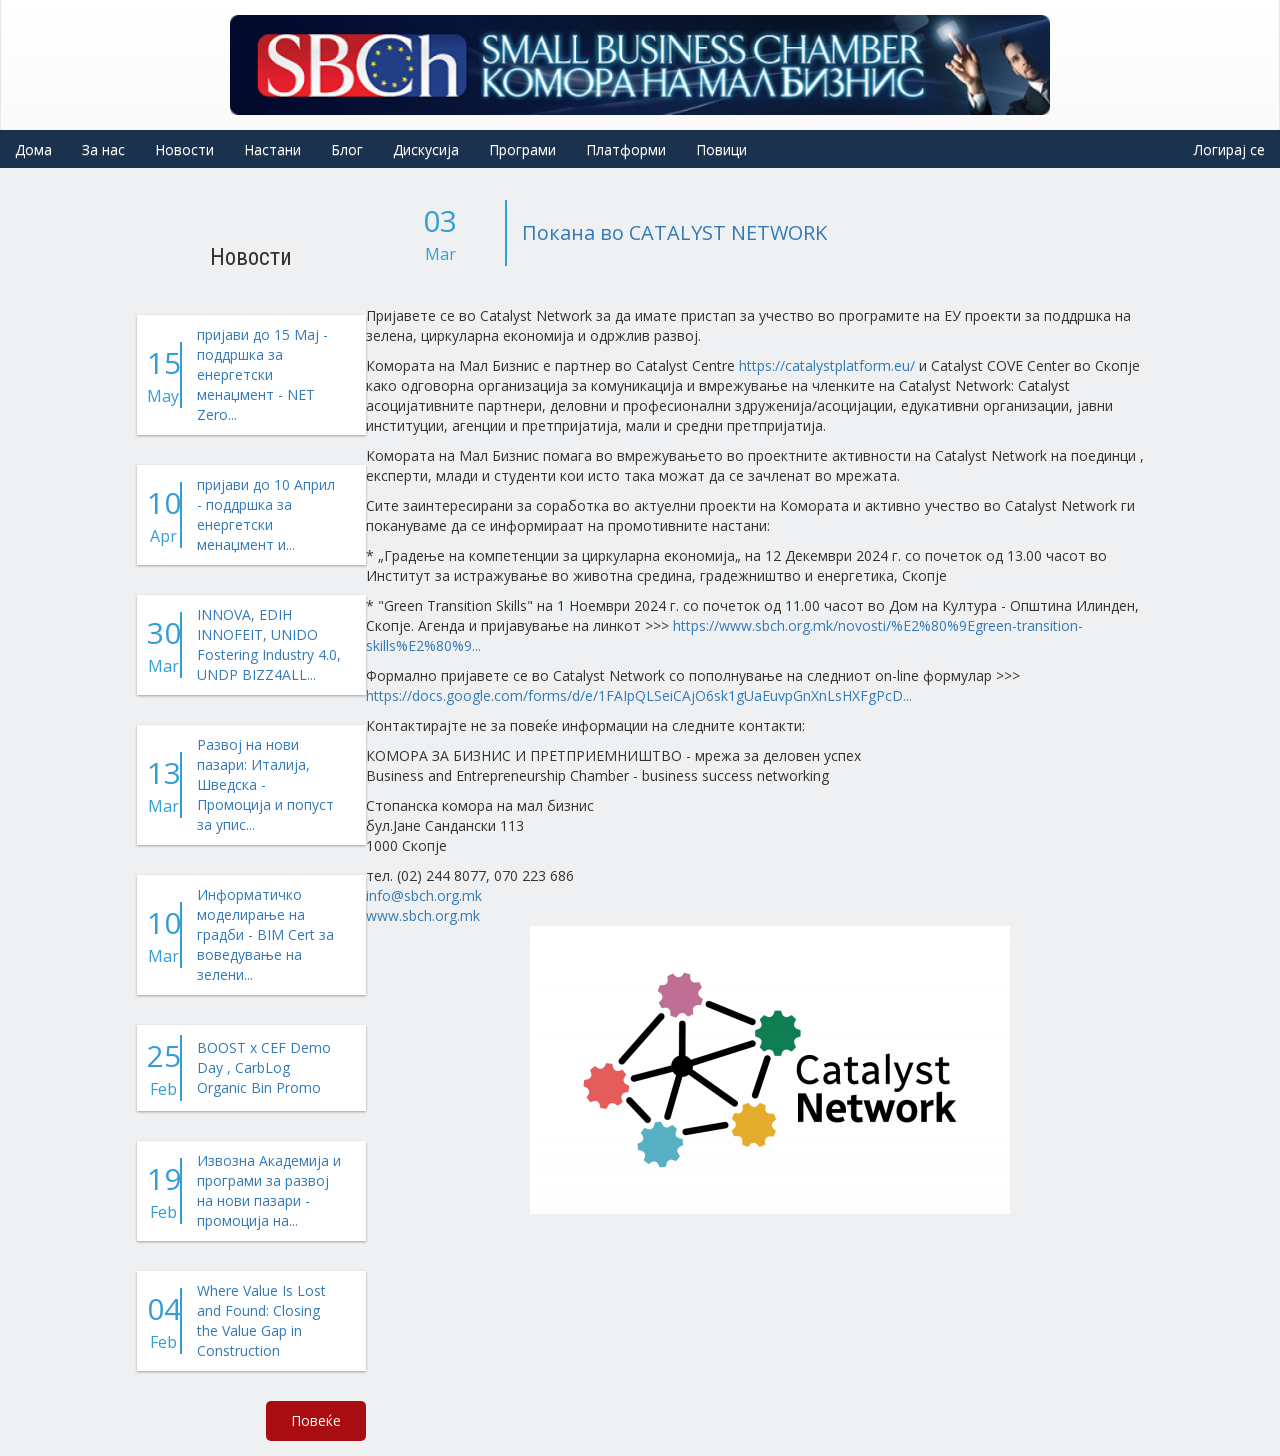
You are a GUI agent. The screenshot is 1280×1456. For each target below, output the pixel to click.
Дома (33, 149)
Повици (721, 149)
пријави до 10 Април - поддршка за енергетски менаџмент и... (266, 514)
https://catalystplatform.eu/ (827, 365)
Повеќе (316, 1420)
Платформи (626, 149)
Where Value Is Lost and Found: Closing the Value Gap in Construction (261, 1320)
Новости (184, 149)
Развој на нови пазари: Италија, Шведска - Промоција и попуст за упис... (265, 784)
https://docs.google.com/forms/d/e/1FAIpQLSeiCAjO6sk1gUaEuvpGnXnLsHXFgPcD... (639, 695)
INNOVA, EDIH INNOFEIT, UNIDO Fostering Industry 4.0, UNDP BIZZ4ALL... (269, 644)
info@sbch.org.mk (424, 895)
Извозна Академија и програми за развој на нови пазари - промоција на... (269, 1190)
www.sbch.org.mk (423, 915)
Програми (522, 149)
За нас (103, 149)
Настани (272, 149)
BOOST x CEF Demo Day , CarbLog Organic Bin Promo (264, 1067)
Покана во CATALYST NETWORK (674, 232)
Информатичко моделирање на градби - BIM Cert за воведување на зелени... (265, 934)
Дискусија (426, 149)
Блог (347, 149)
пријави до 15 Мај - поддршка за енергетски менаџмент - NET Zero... (262, 374)
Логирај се (1229, 149)
